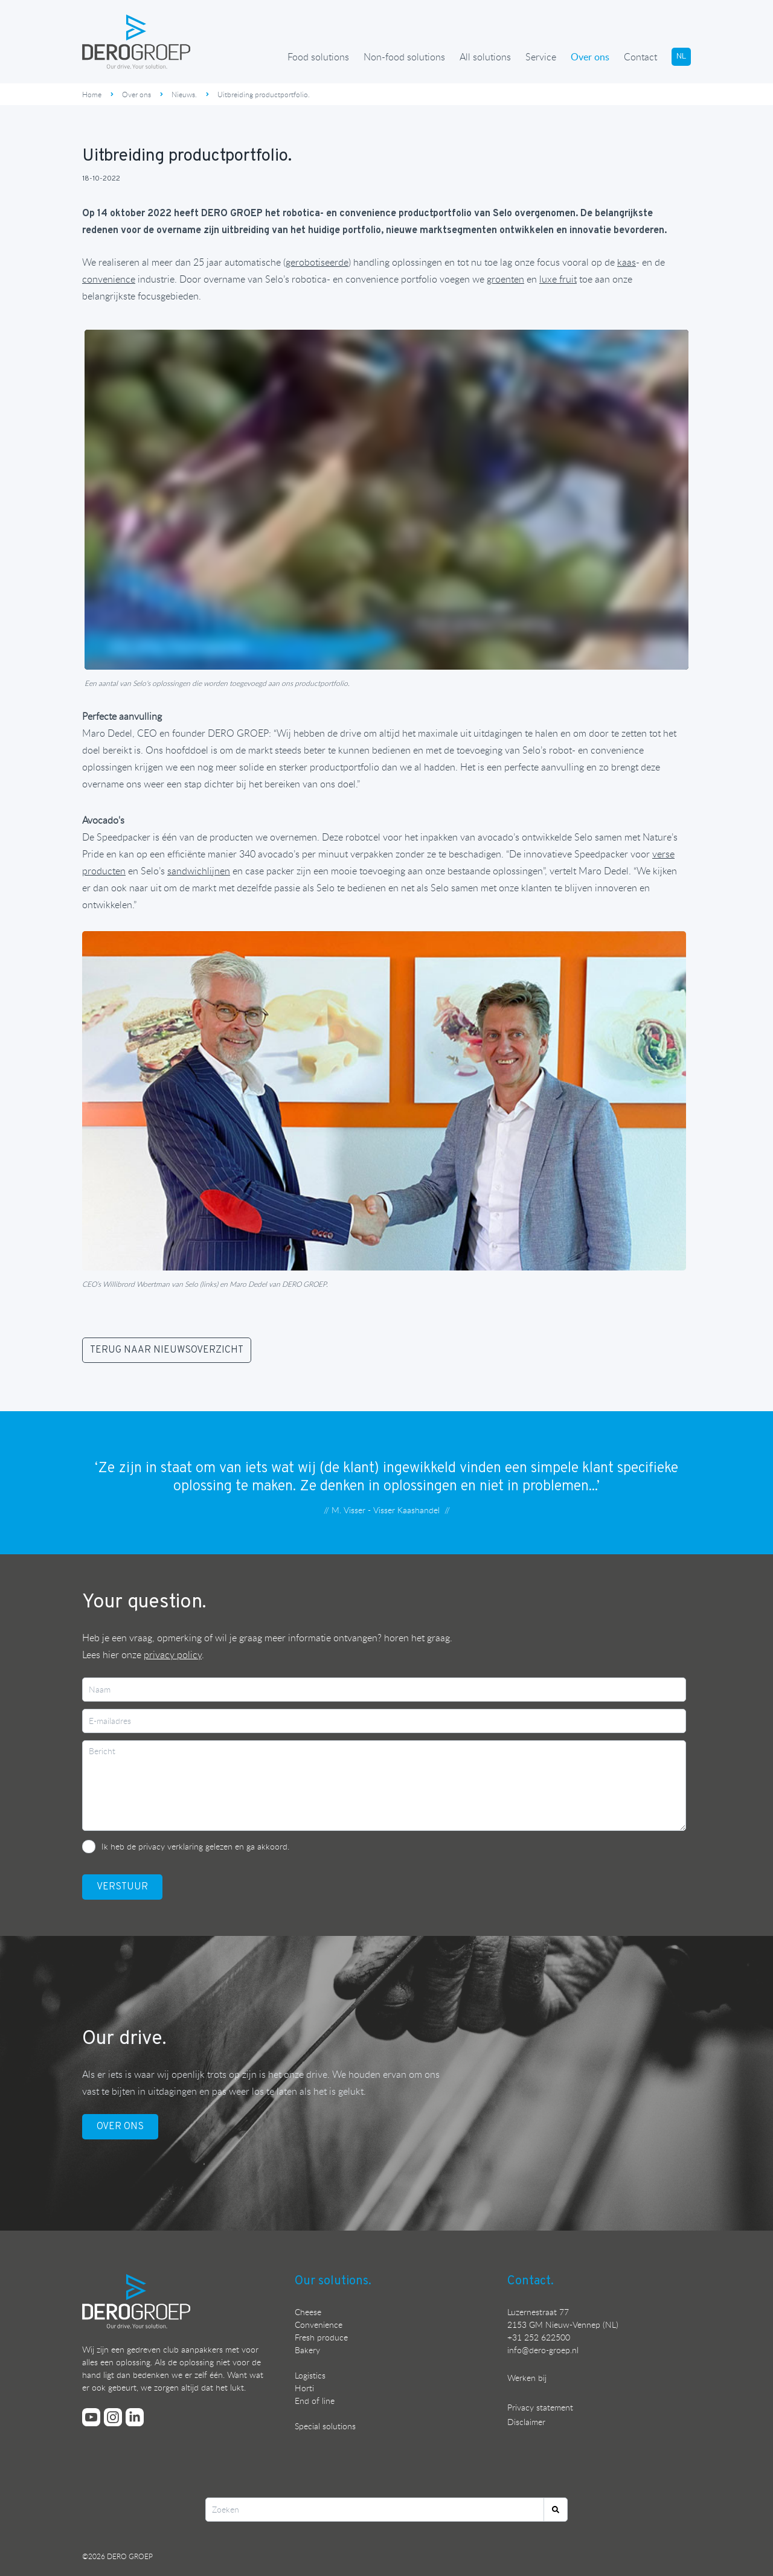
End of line (315, 2400)
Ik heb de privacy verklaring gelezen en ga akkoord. (195, 1846)
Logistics (310, 2375)
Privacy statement (540, 2407)
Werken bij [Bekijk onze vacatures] (527, 2377)
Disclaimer (526, 2421)
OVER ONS (120, 2127)
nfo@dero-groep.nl (544, 2350)
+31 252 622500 (538, 2337)
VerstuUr (122, 1887)
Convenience (318, 2324)
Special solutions (325, 2426)
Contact (640, 56)
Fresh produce (321, 2337)
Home (91, 94)
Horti (304, 2388)
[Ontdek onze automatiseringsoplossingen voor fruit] (558, 279)
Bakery (307, 2350)
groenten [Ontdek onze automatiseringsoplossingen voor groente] (505, 279)
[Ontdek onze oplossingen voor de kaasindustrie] (626, 262)
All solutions (485, 56)
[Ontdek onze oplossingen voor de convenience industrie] (108, 279)
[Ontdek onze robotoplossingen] (317, 262)
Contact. (530, 2281)
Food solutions (318, 56)
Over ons (590, 56)
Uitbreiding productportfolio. (263, 94)
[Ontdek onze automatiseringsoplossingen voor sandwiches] (198, 870)
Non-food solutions (404, 56)
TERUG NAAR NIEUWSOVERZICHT (166, 1350)
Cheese (308, 2312)
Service (540, 56)
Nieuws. (184, 94)
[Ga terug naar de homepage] (136, 41)
